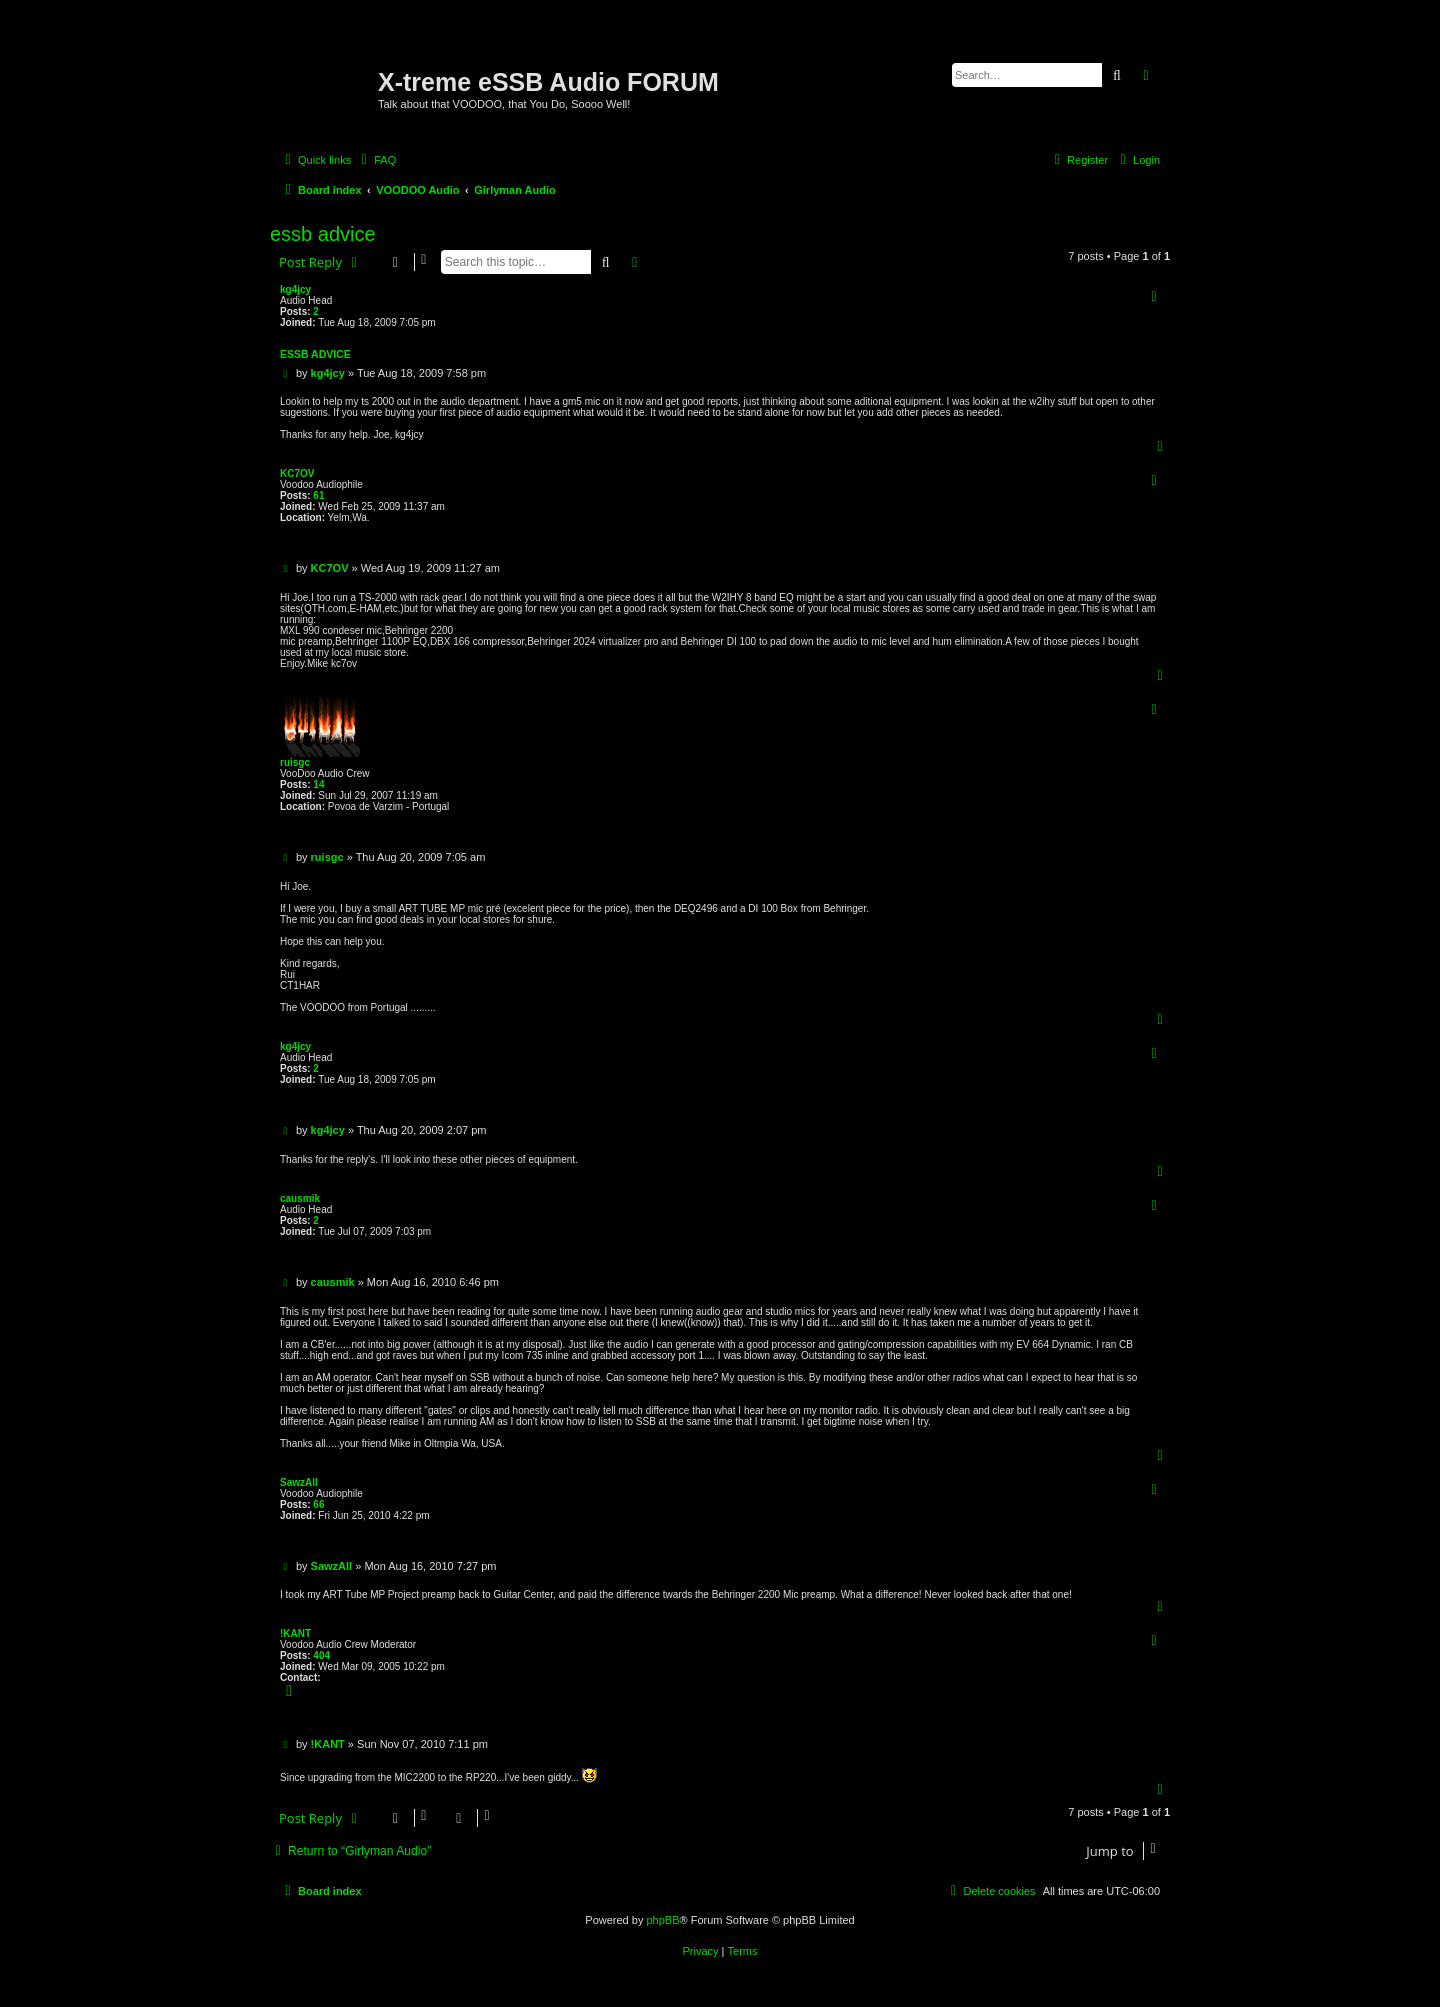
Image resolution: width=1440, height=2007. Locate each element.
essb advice (323, 234)
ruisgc (295, 762)
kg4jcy (295, 289)
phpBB (662, 1920)
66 (318, 1504)
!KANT (295, 1633)
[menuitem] (376, 160)
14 (318, 784)
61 (318, 495)
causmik (300, 1198)
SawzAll (299, 1482)
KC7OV (297, 473)
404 (321, 1655)
